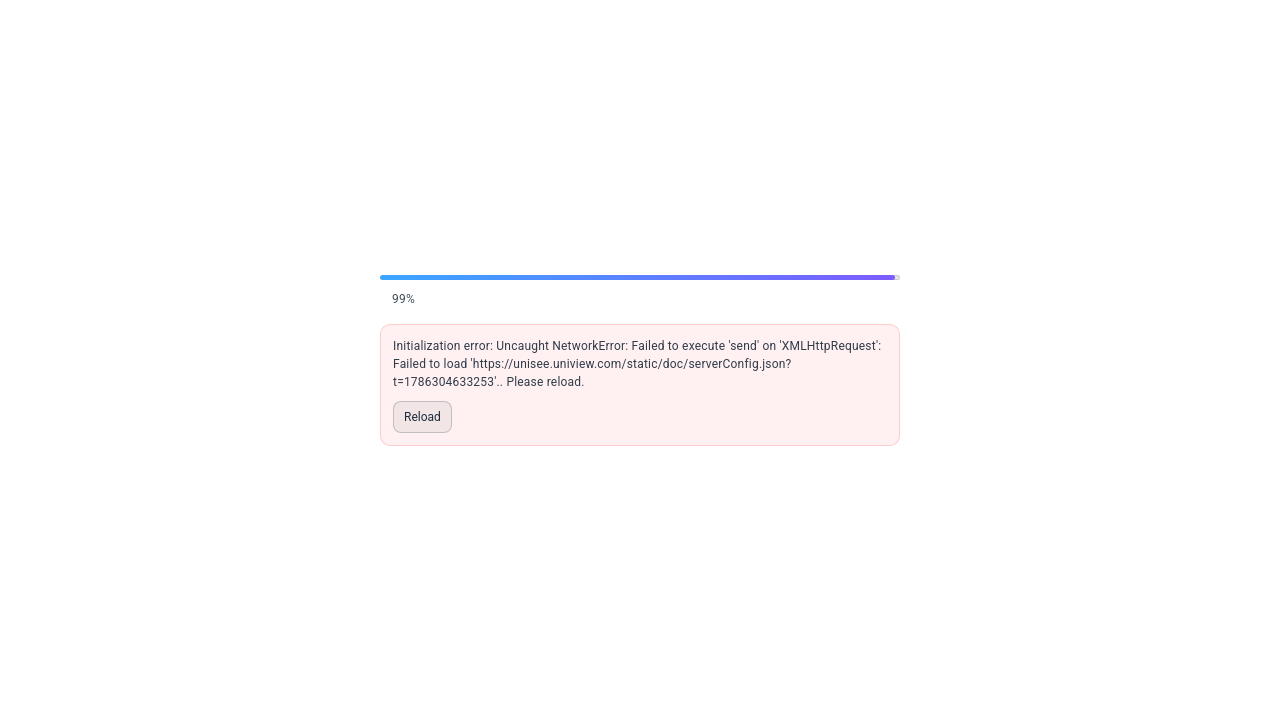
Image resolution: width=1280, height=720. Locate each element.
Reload (422, 417)
